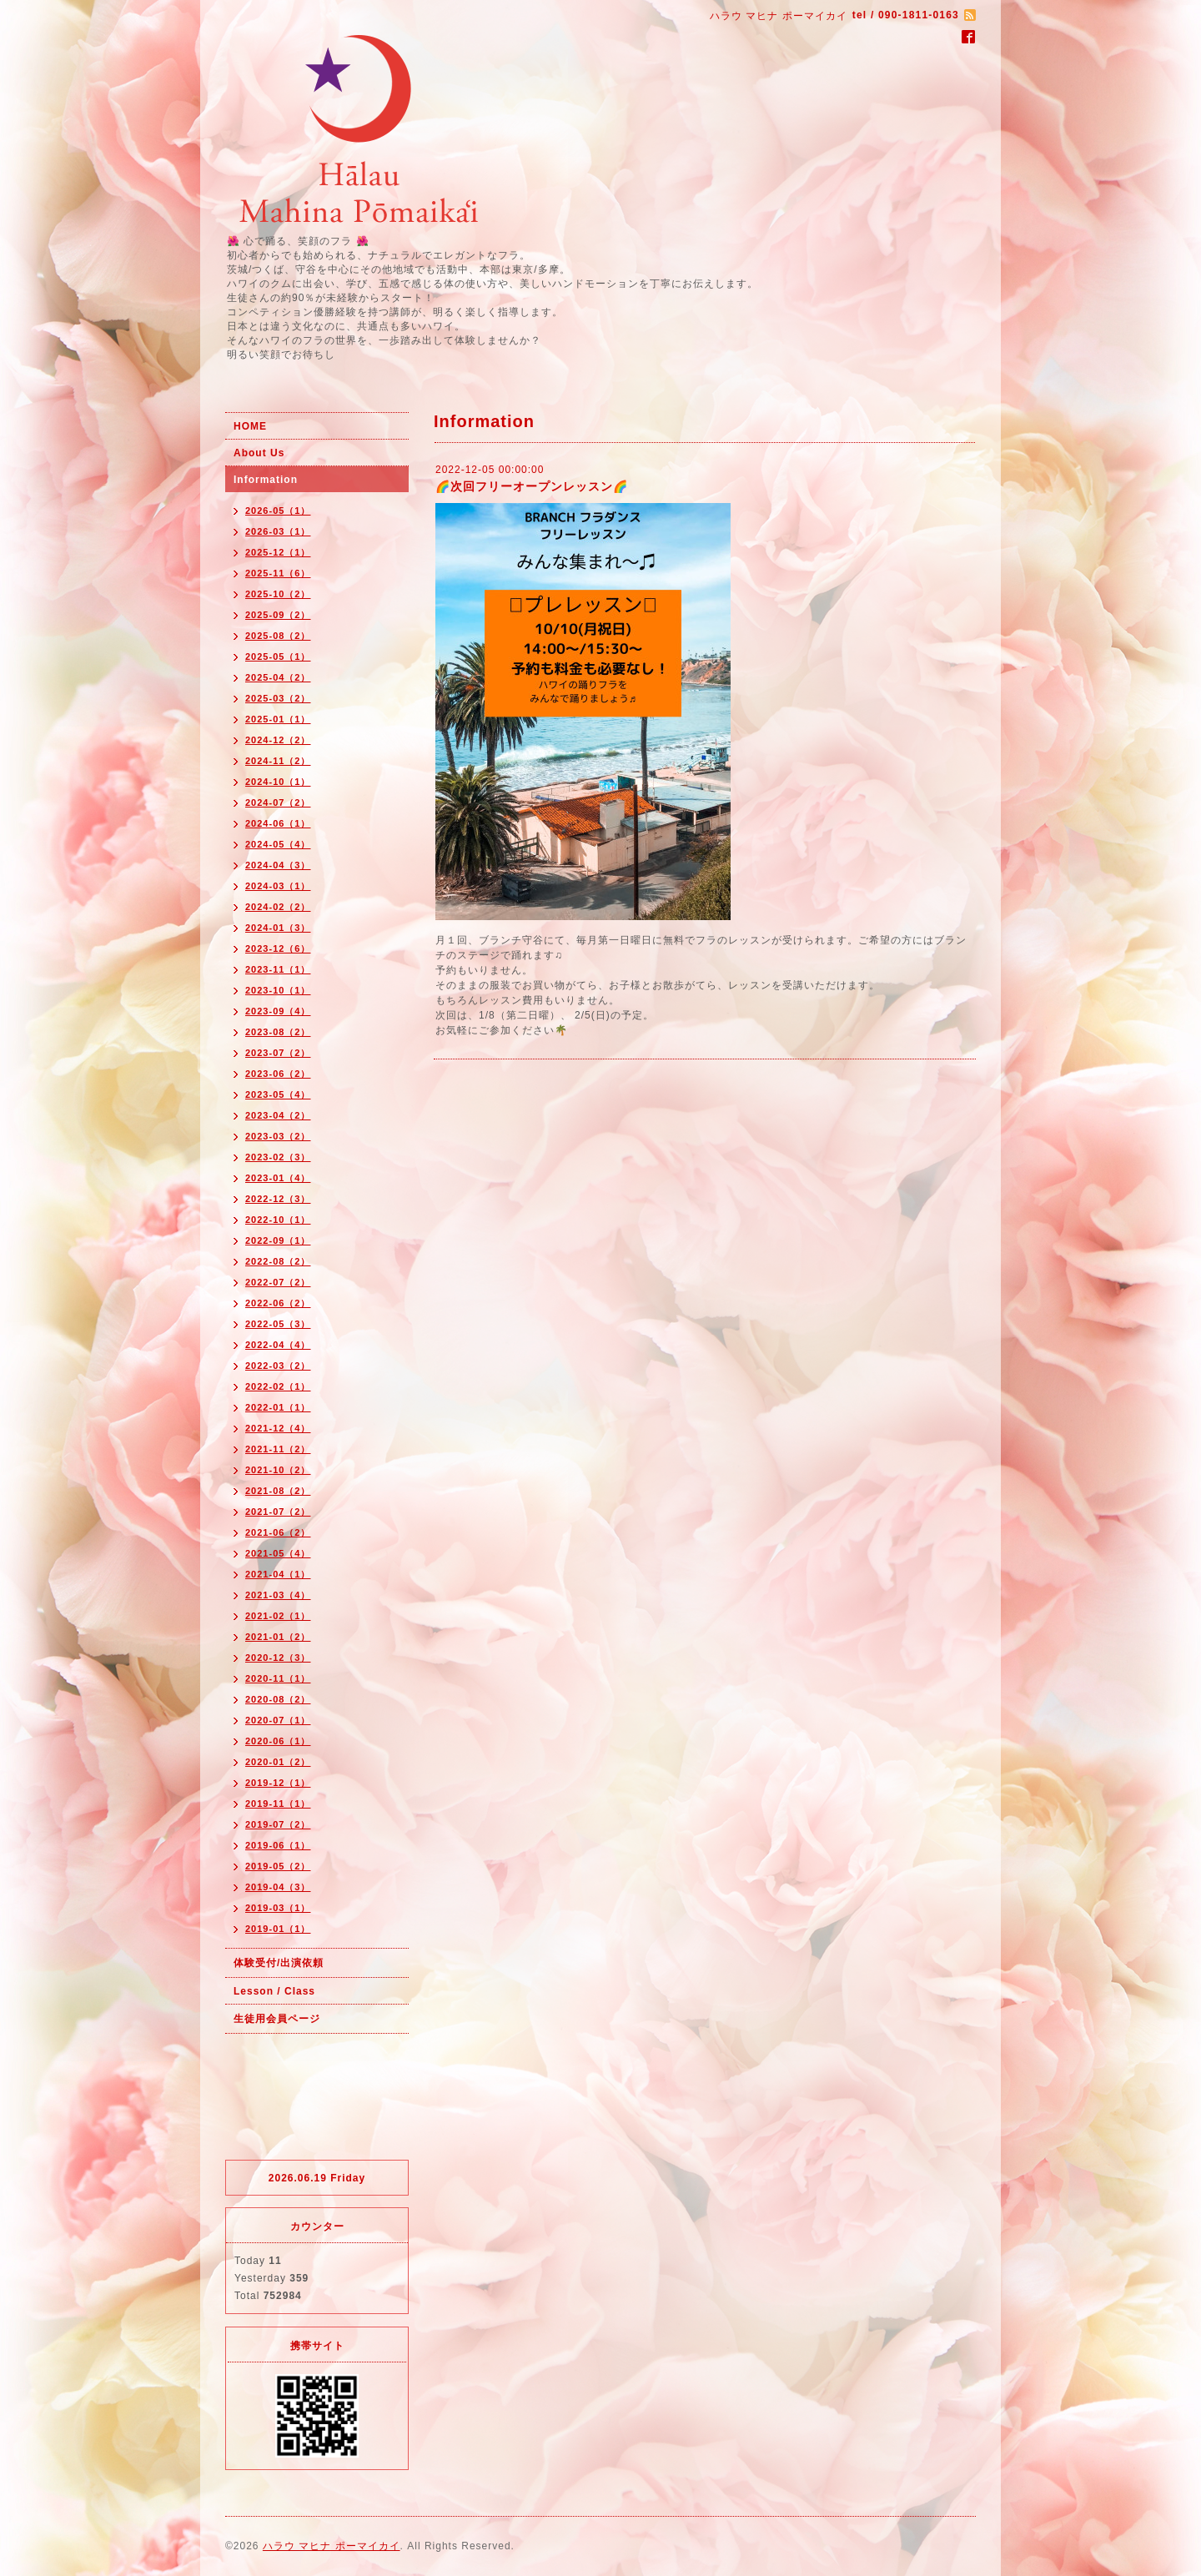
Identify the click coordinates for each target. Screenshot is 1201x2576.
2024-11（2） (278, 761)
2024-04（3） (278, 865)
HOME (250, 426)
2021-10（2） (278, 1470)
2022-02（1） (278, 1386)
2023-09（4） (278, 1011)
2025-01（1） (278, 719)
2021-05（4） (278, 1553)
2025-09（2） (278, 615)
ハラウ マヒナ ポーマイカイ (331, 2546)
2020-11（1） (278, 1678)
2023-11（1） (278, 969)
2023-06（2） (278, 1074)
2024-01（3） (278, 928)
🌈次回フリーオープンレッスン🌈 (531, 486)
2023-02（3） (278, 1157)
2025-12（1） (278, 552)
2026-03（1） (278, 531)
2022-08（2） (278, 1261)
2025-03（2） (278, 698)
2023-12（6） (278, 948)
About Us (259, 453)
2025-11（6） (278, 573)
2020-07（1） (278, 1720)
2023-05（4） (278, 1094)
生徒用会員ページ (277, 2019)
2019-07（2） (278, 1824)
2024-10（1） (278, 782)
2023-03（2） (278, 1136)
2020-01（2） (278, 1762)
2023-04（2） (278, 1115)
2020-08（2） (278, 1699)
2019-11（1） (278, 1804)
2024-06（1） (278, 823)
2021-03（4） (278, 1595)
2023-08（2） (278, 1032)
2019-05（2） (278, 1866)
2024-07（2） (278, 802)
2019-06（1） (278, 1845)
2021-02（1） (278, 1616)
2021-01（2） (278, 1637)
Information (266, 480)
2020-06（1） (278, 1741)
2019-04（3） (278, 1887)
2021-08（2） (278, 1491)
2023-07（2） (278, 1053)
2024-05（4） (278, 844)
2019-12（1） (278, 1783)
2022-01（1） (278, 1407)
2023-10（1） (278, 990)
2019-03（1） (278, 1908)
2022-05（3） (278, 1324)
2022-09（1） (278, 1240)
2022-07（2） (278, 1282)
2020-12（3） (278, 1658)
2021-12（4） (278, 1428)
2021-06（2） (278, 1532)
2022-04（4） (278, 1345)
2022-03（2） (278, 1366)
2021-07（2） (278, 1512)
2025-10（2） (278, 594)
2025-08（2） (278, 636)
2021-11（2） (278, 1449)
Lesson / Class (274, 1991)
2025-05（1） (278, 657)
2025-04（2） (278, 677)
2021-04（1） (278, 1574)
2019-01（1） (278, 1929)
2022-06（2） (278, 1303)
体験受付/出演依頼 (279, 1963)
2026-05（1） (278, 511)
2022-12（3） (278, 1199)
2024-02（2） (278, 907)
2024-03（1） (278, 886)
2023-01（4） (278, 1178)
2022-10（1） (278, 1220)
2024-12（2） (278, 740)
